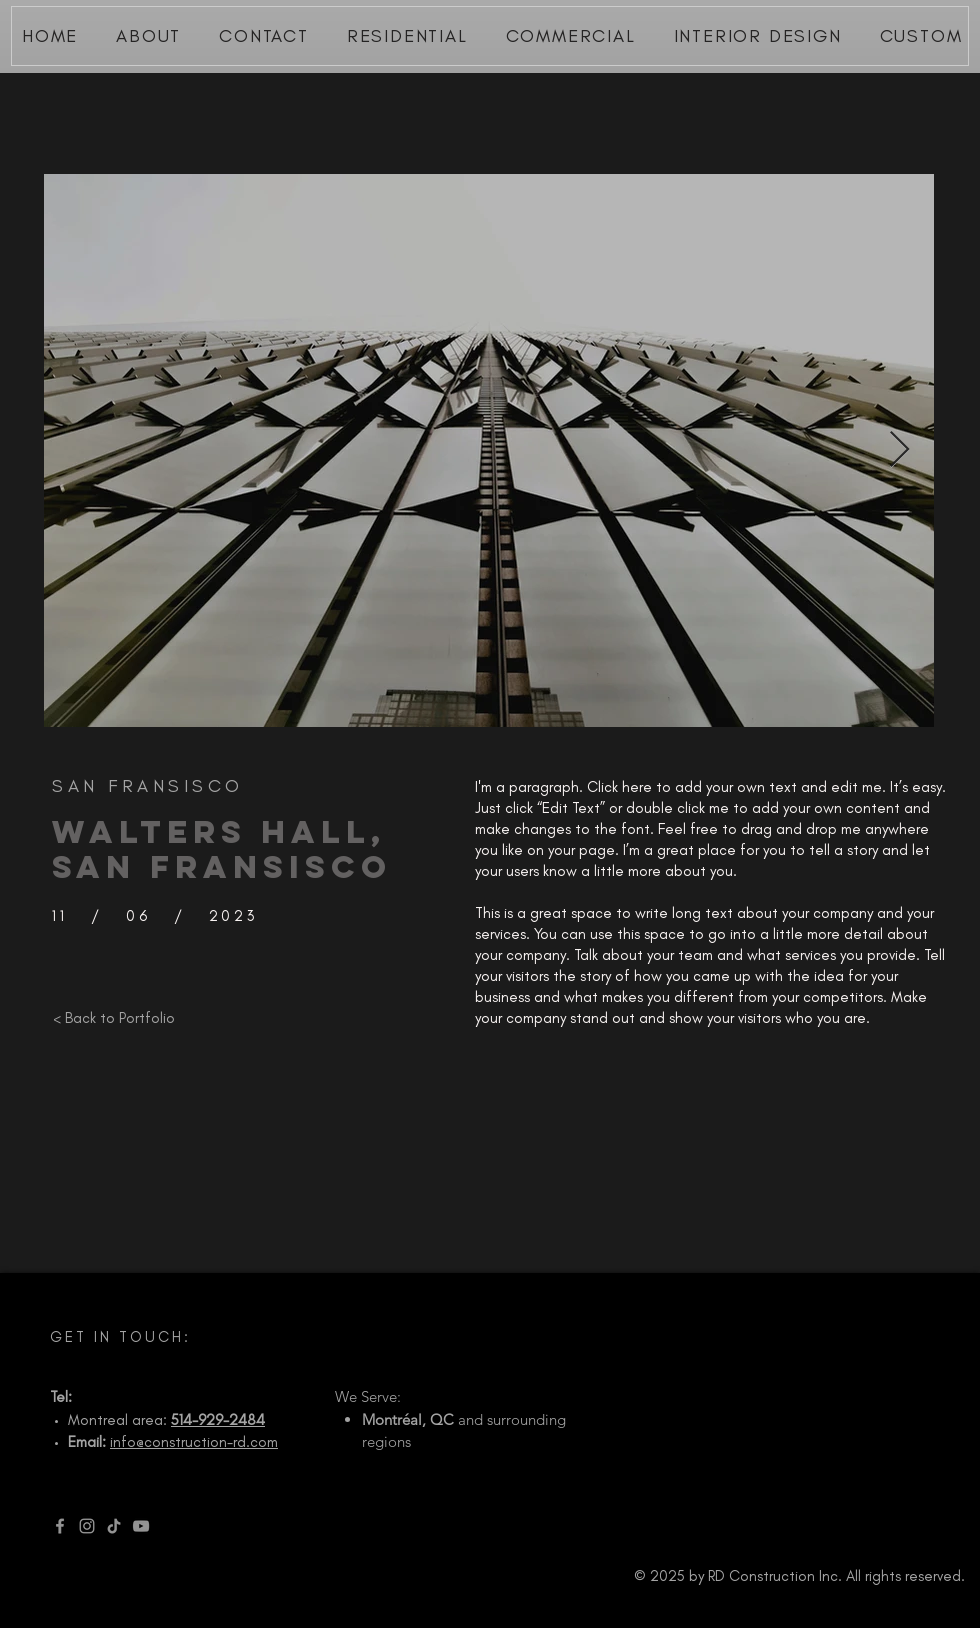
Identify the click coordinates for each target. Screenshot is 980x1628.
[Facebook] (60, 1526)
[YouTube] (141, 1526)
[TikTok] (114, 1526)
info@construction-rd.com (194, 1442)
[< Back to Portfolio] (114, 1018)
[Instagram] (87, 1526)
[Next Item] (899, 450)
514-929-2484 (218, 1420)
